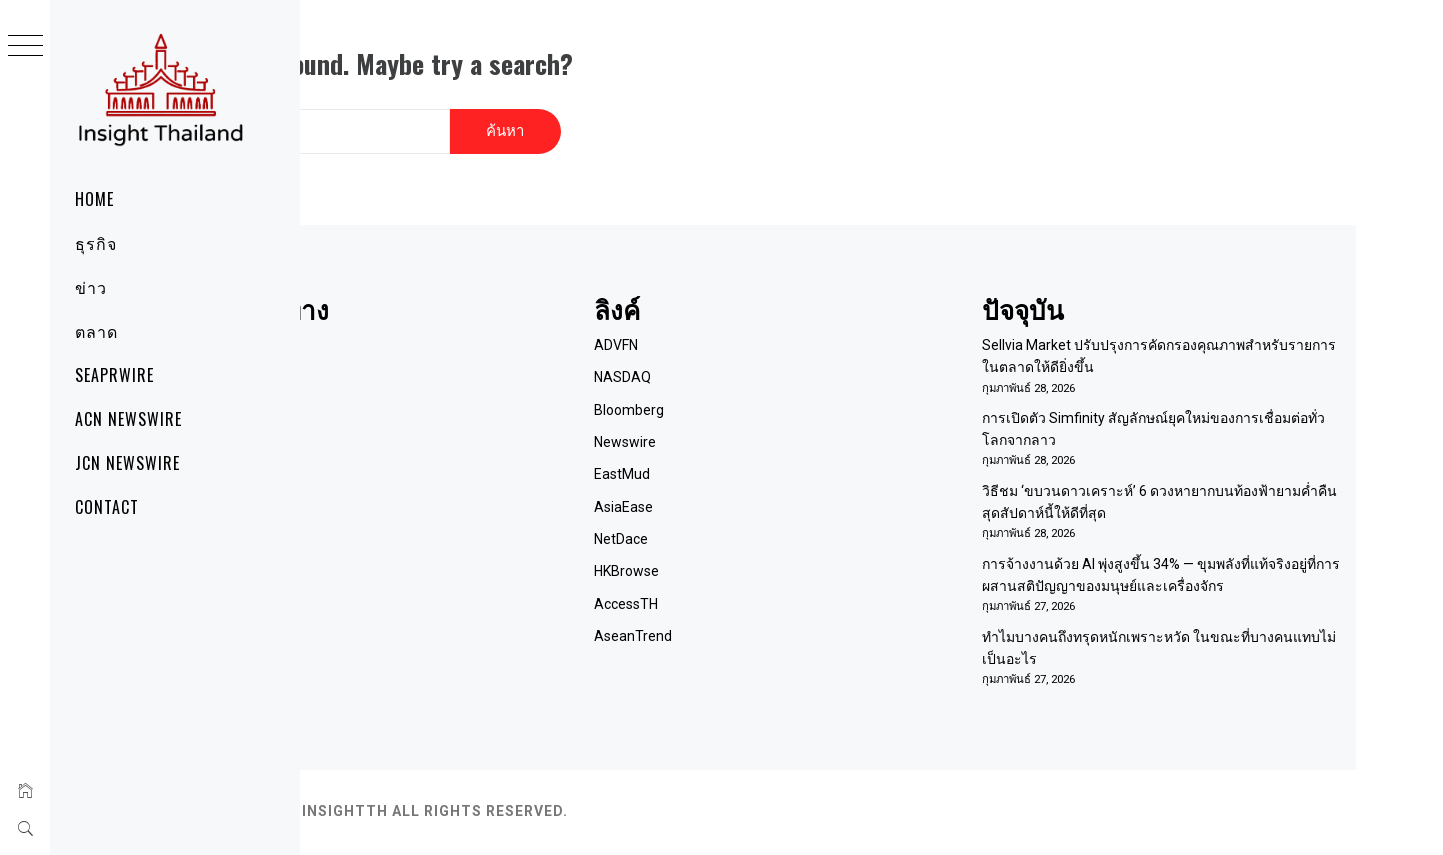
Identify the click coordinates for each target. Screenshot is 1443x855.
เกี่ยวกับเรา (435, 357)
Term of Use (441, 422)
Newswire (756, 422)
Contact (107, 507)
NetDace (752, 519)
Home (94, 199)
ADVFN (747, 325)
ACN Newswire (128, 419)
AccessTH (757, 584)
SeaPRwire (114, 375)
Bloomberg (760, 390)
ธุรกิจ (96, 243)
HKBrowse (757, 552)
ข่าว (91, 287)
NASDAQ (753, 357)
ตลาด (96, 331)
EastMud (753, 455)
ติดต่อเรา (430, 390)
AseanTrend (764, 617)
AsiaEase (754, 487)
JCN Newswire (127, 463)
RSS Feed (432, 455)
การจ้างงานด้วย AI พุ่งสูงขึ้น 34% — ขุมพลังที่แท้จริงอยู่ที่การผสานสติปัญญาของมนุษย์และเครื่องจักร (1191, 566)
